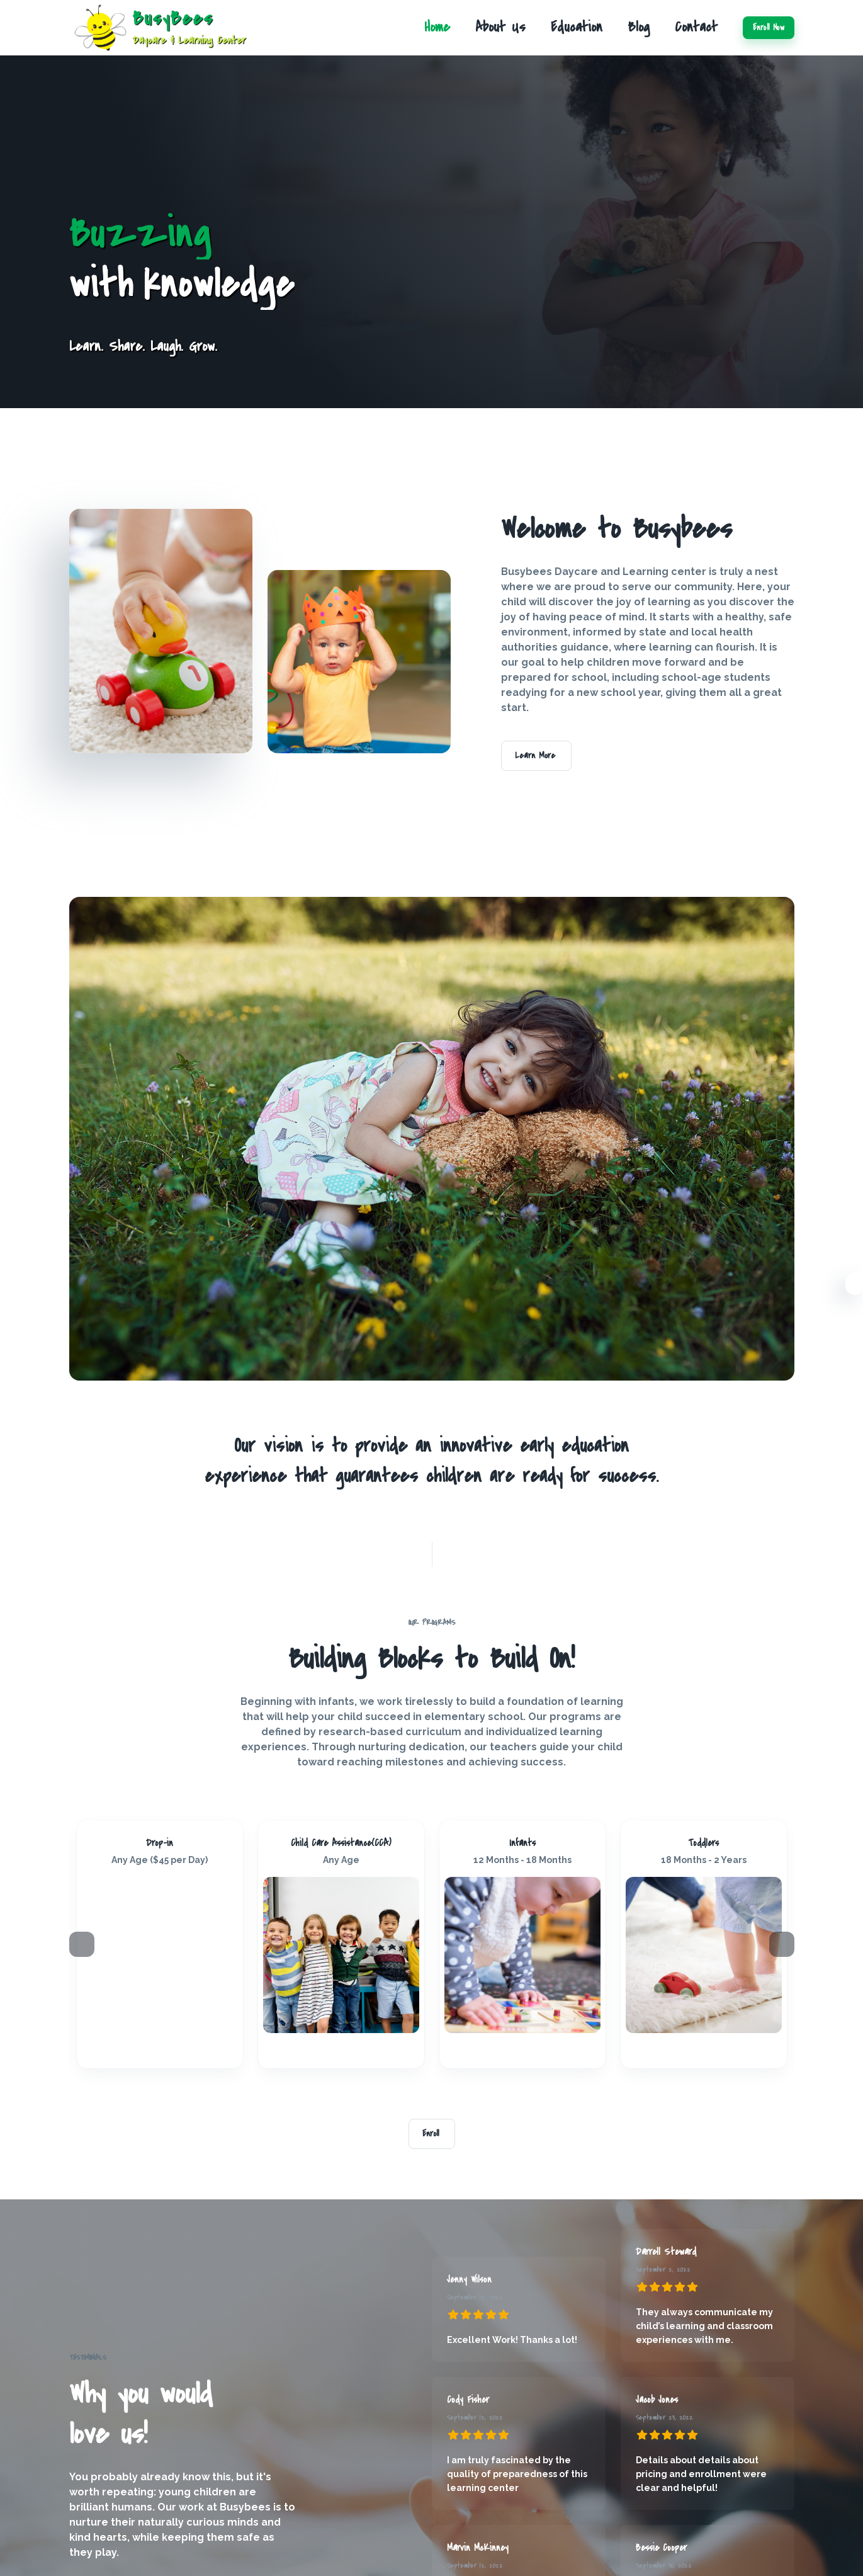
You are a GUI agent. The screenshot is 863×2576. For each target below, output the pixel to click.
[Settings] (854, 1286)
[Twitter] (175, 2051)
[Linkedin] (165, 2051)
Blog (639, 27)
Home (437, 27)
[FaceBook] (145, 2051)
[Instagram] (155, 2051)
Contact (696, 27)
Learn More (536, 755)
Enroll (431, 2133)
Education (576, 27)
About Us (500, 27)
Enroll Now (768, 27)
